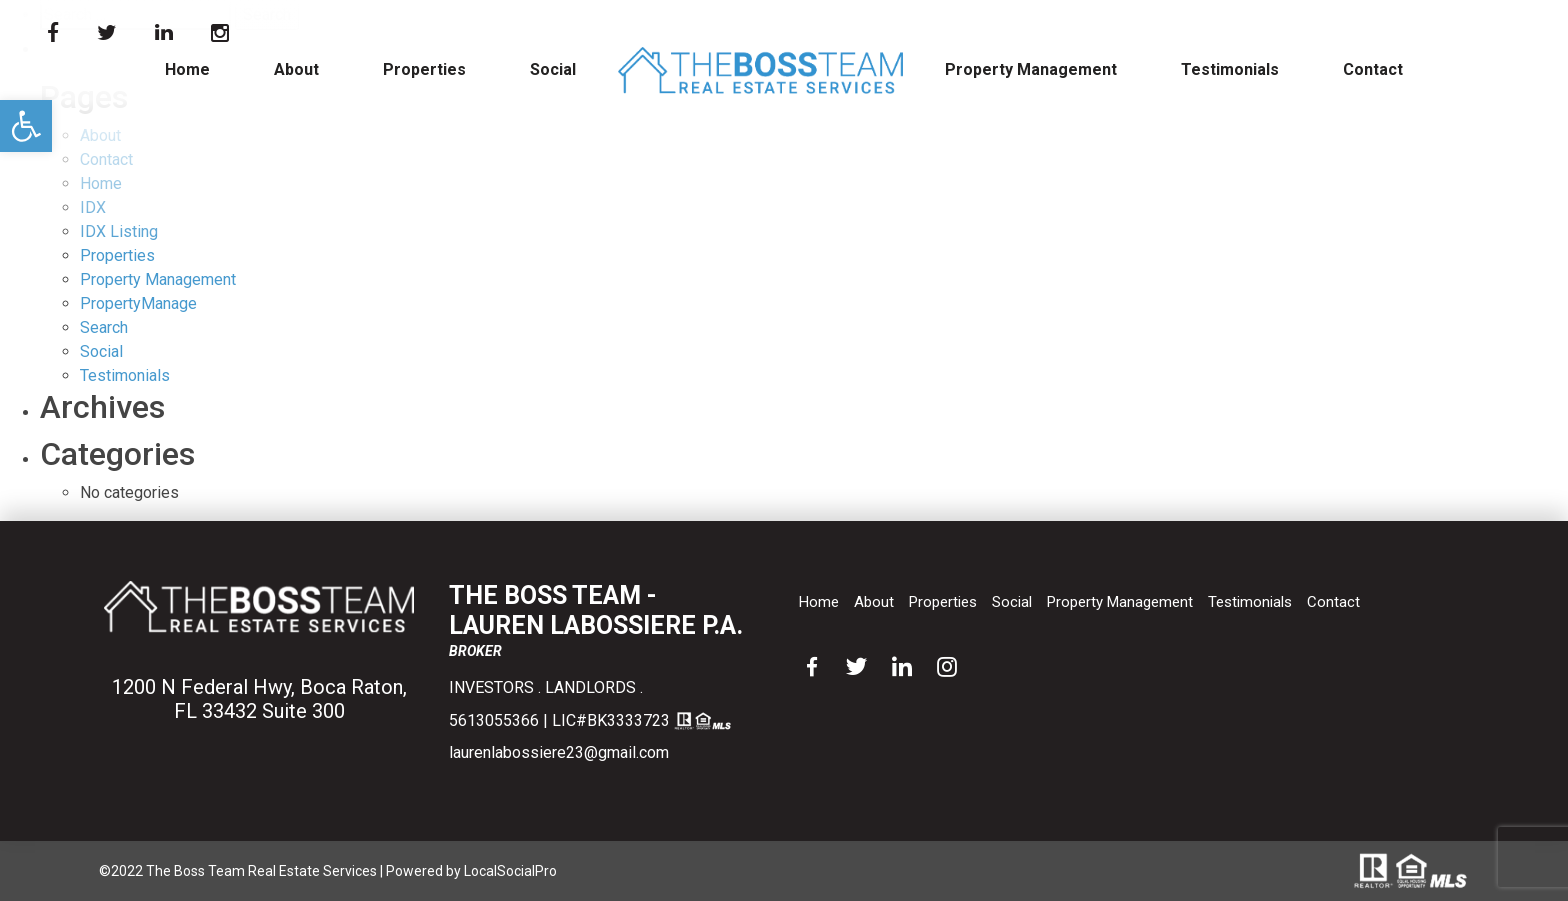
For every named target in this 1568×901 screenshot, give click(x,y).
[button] (26, 126)
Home (187, 69)
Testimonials (1230, 69)
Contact (1373, 69)
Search (104, 327)
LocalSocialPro (510, 871)
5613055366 (494, 720)
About (296, 69)
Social (553, 69)
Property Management (1031, 69)
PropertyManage (138, 303)
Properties (424, 69)
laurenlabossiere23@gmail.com (559, 752)
